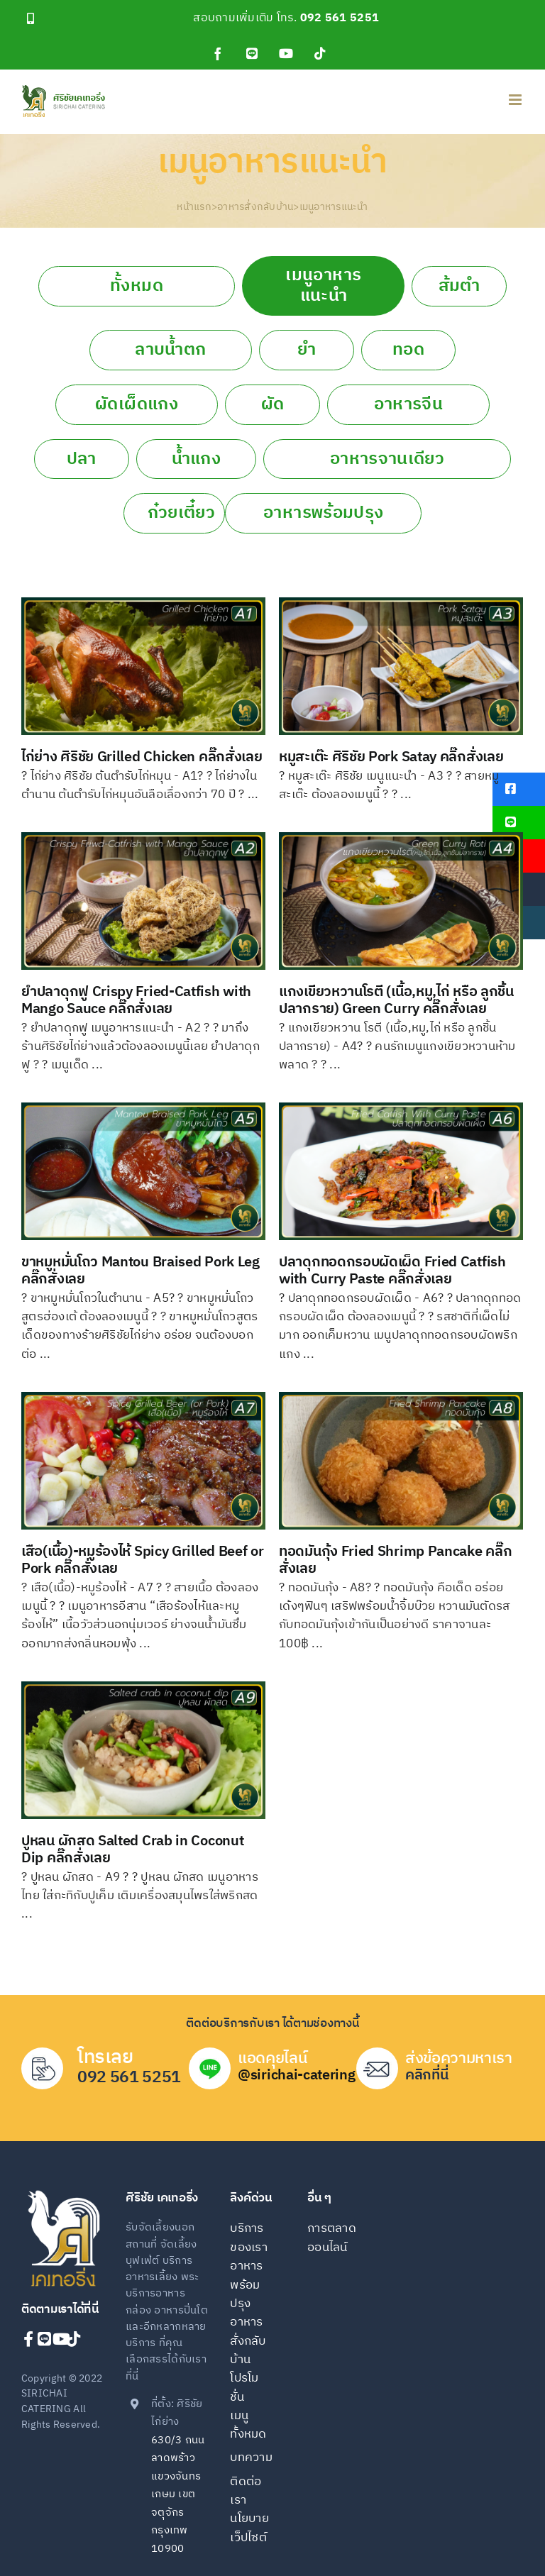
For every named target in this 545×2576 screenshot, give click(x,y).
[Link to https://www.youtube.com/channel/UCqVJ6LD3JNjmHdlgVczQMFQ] (56, 2339)
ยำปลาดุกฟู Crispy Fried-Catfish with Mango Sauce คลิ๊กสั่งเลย (136, 1000)
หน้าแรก (194, 207)
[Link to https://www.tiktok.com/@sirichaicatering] (70, 2339)
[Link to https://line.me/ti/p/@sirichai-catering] (41, 2339)
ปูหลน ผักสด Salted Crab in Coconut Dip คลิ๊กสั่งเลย (132, 1850)
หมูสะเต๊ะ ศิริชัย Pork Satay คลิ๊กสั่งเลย (391, 757)
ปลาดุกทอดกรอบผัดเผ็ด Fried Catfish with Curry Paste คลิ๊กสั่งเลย (392, 1271)
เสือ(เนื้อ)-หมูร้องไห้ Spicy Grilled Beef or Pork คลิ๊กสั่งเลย (142, 1560)
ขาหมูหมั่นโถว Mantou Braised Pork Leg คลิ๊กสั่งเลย (140, 1271)
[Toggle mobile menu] (516, 99)
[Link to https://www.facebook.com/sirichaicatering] (27, 2339)
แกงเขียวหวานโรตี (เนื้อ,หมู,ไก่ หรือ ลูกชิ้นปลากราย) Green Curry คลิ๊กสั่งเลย (396, 1000)
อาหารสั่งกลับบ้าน (255, 207)
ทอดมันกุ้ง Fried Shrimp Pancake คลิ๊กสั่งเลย (395, 1560)
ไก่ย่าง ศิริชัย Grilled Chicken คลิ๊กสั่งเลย (142, 757)
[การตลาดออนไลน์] (334, 2246)
